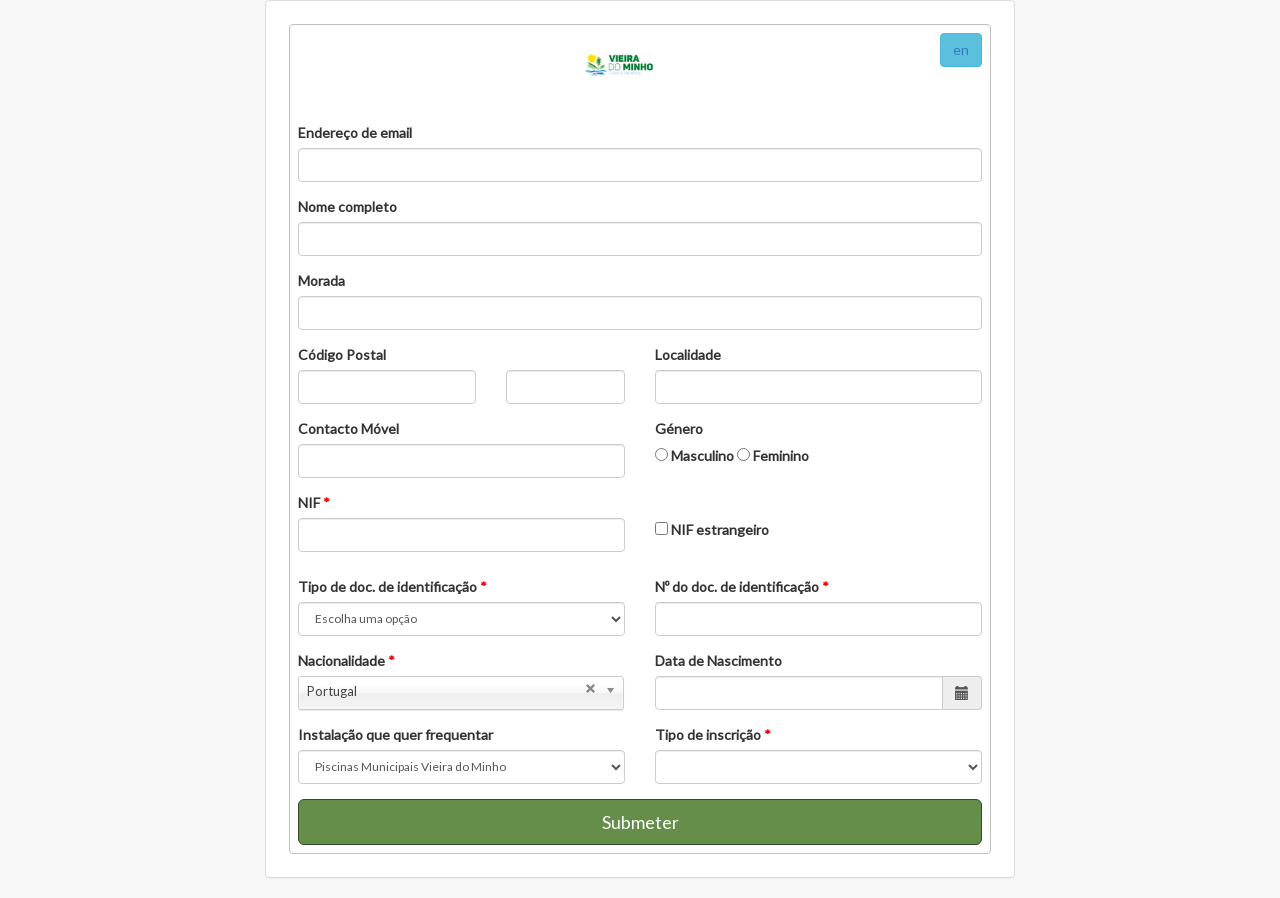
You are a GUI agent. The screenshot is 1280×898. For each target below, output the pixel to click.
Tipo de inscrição (713, 734)
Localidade (688, 354)
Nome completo (347, 206)
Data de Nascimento (718, 660)
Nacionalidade (346, 660)
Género (679, 428)
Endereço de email (355, 132)
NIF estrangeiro (712, 529)
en (961, 49)
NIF (314, 502)
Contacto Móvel (348, 428)
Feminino (773, 455)
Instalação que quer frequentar (395, 734)
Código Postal (342, 354)
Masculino (694, 455)
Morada (321, 280)
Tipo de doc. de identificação (392, 586)
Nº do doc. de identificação (742, 586)
